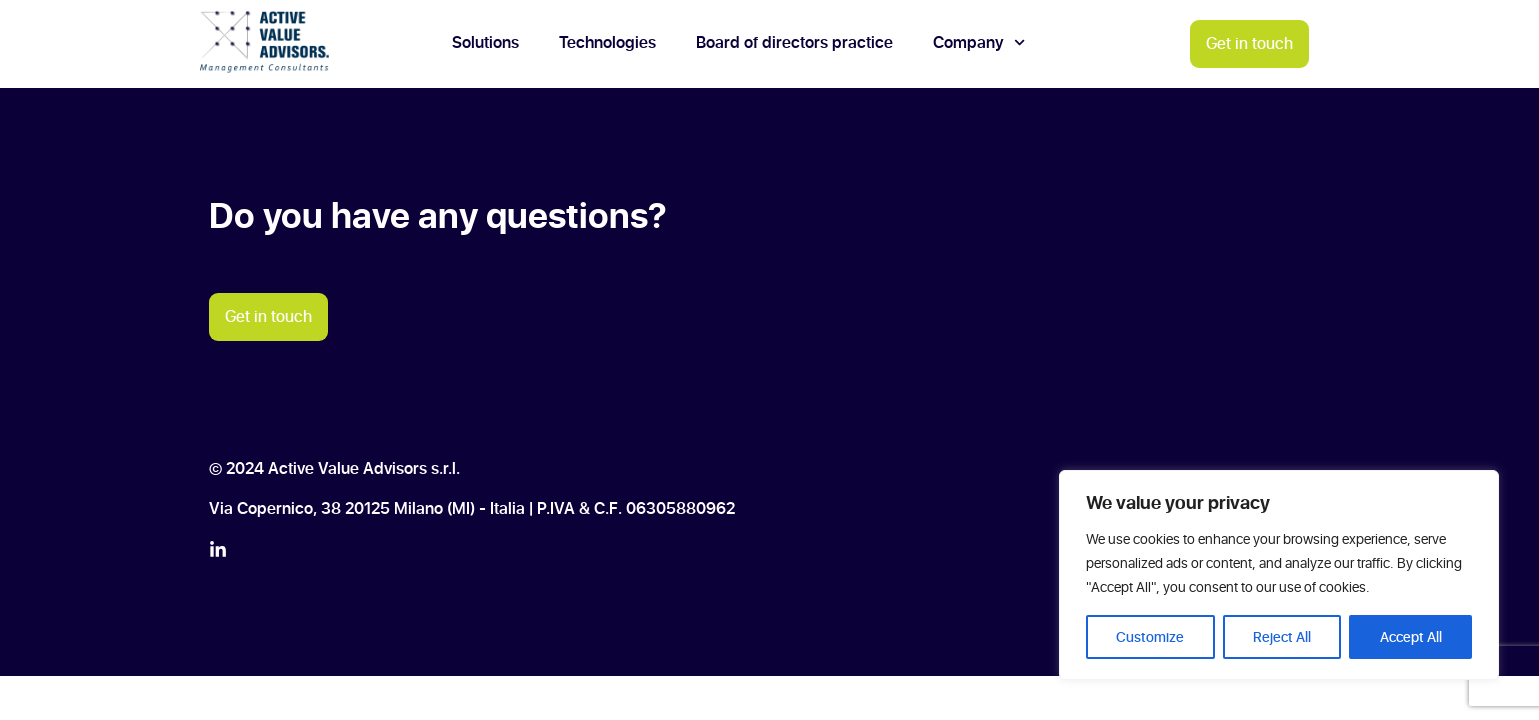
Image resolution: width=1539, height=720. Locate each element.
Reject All (1282, 637)
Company (979, 42)
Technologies (607, 42)
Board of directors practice (794, 42)
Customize (1150, 637)
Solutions (485, 42)
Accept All (1411, 637)
